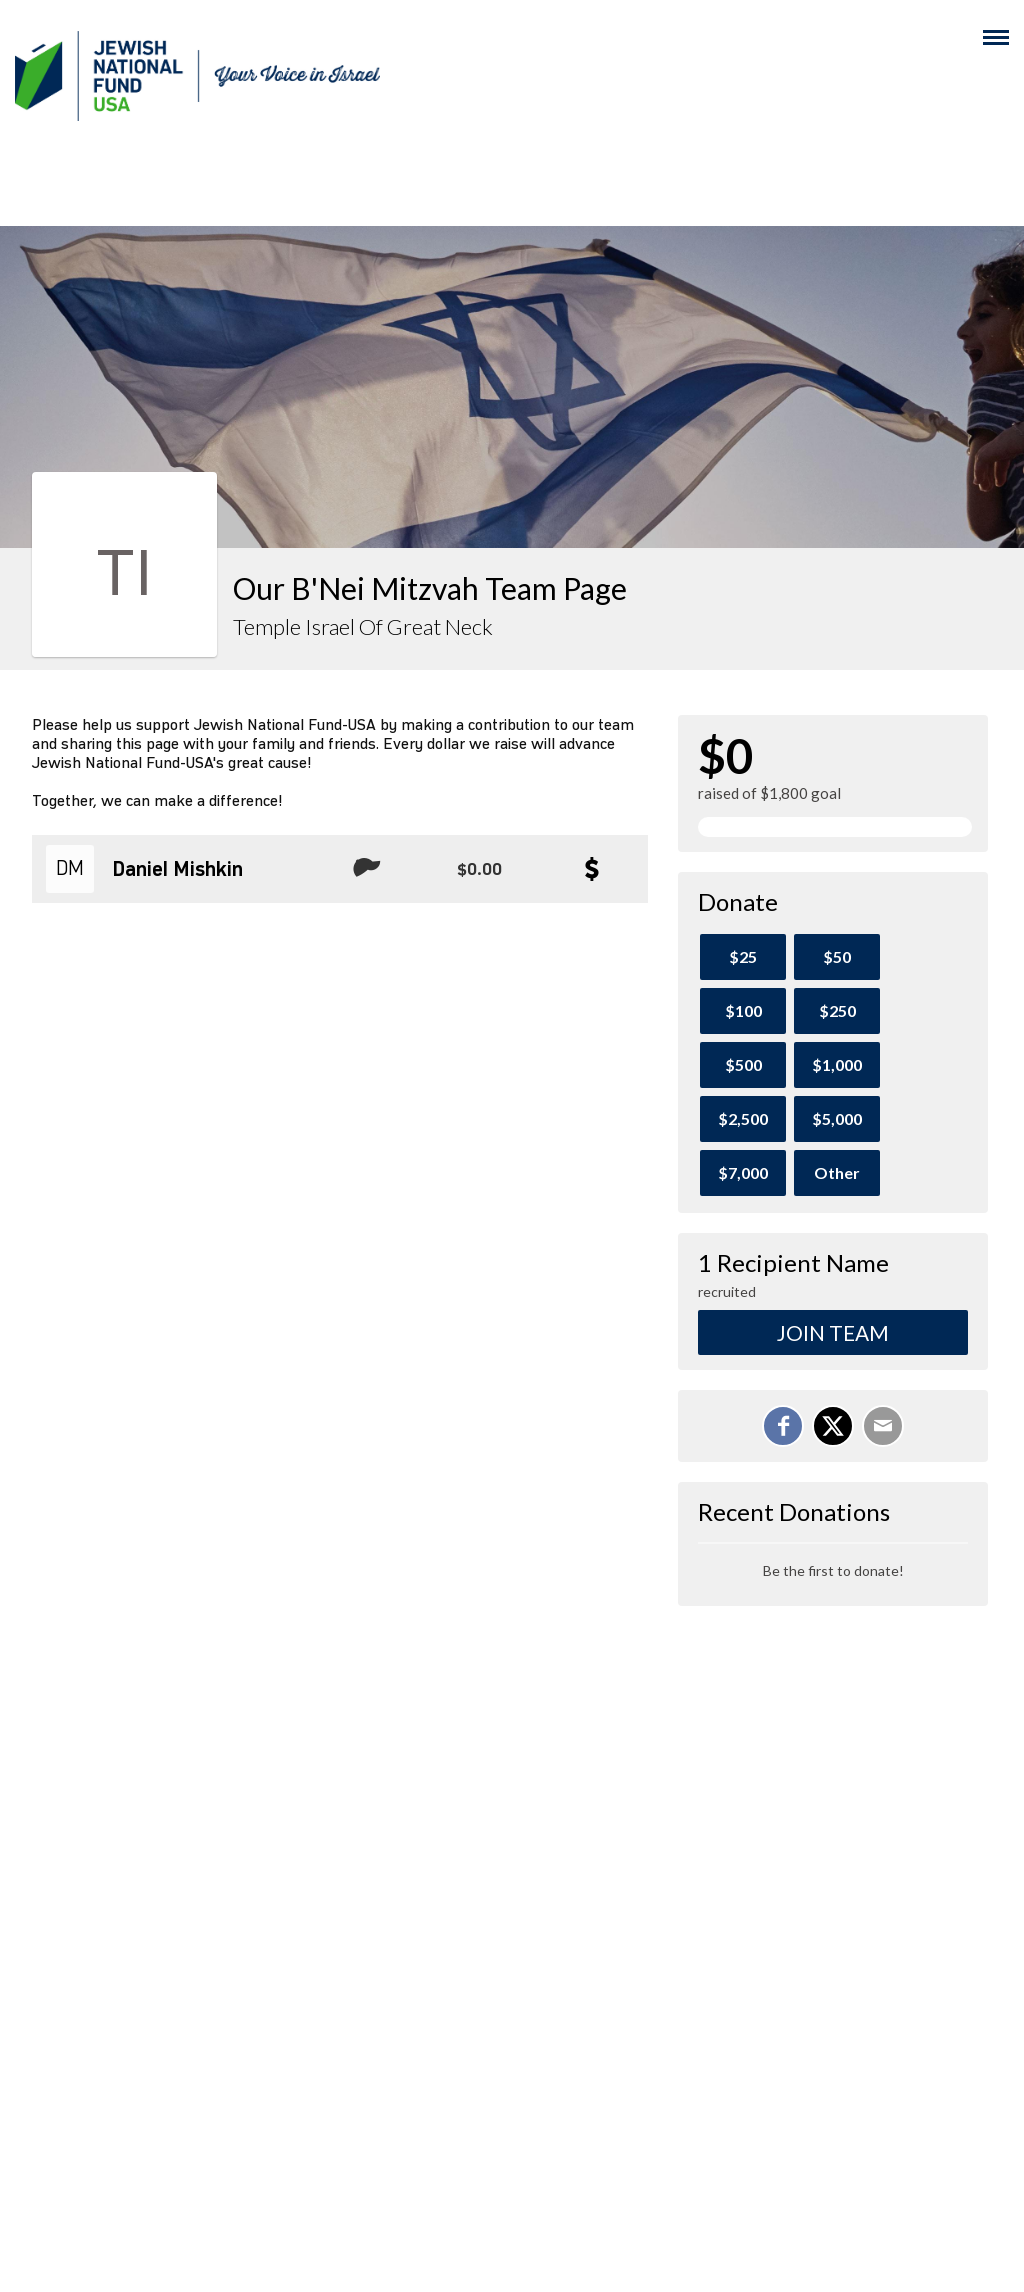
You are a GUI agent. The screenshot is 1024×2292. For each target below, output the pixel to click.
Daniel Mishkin (177, 870)
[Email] (883, 1426)
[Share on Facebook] (783, 1426)
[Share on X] (833, 1426)
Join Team (833, 1332)
